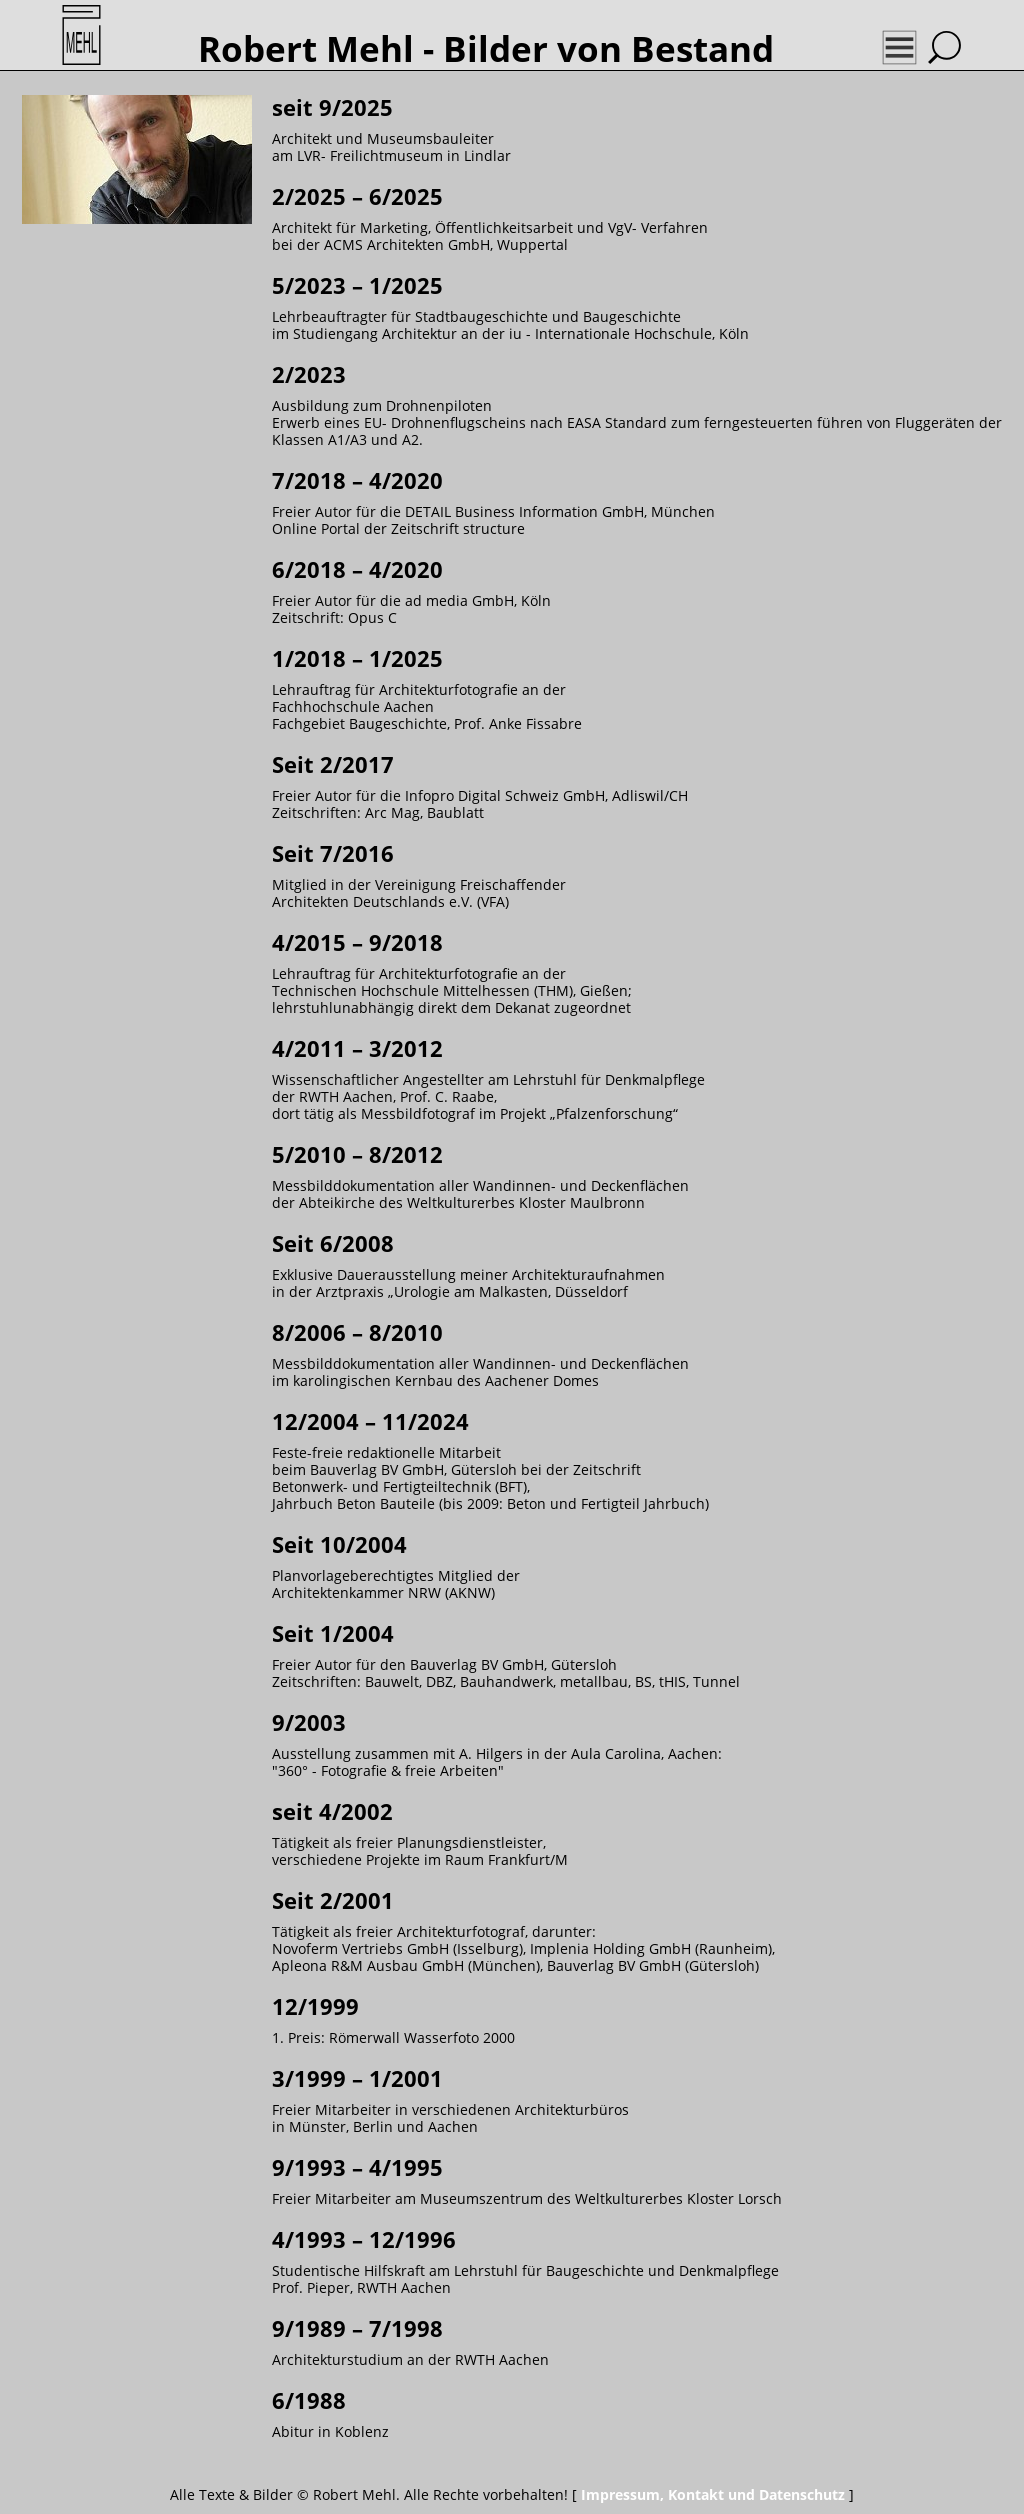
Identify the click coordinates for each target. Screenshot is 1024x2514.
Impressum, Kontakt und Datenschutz (713, 2494)
